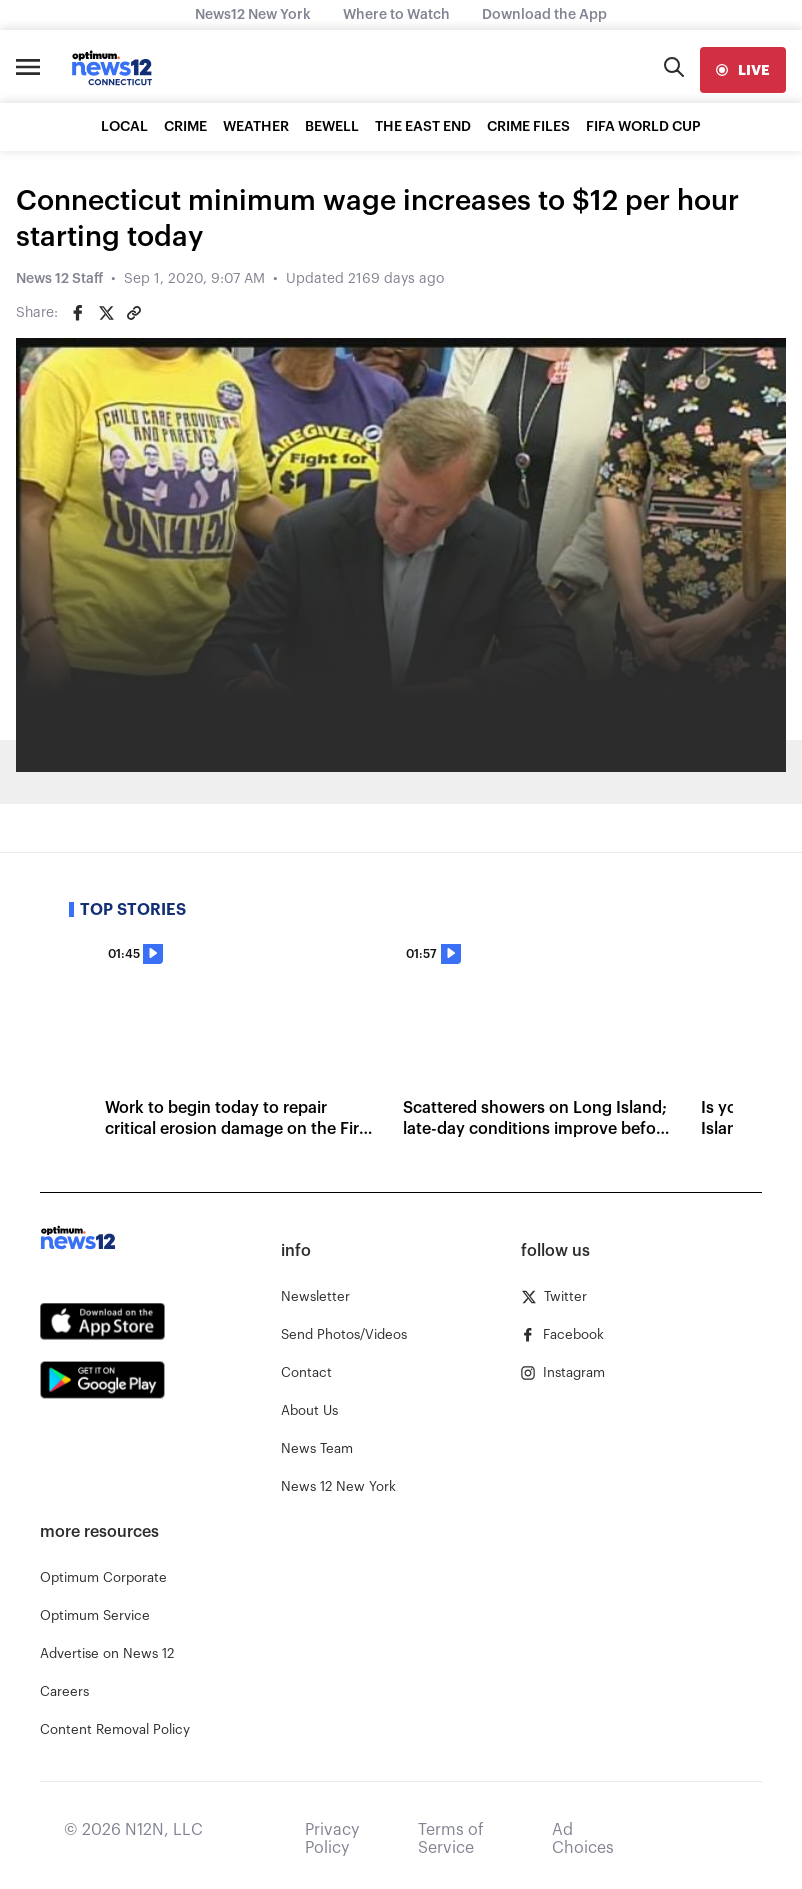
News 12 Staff (59, 279)
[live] (743, 70)
